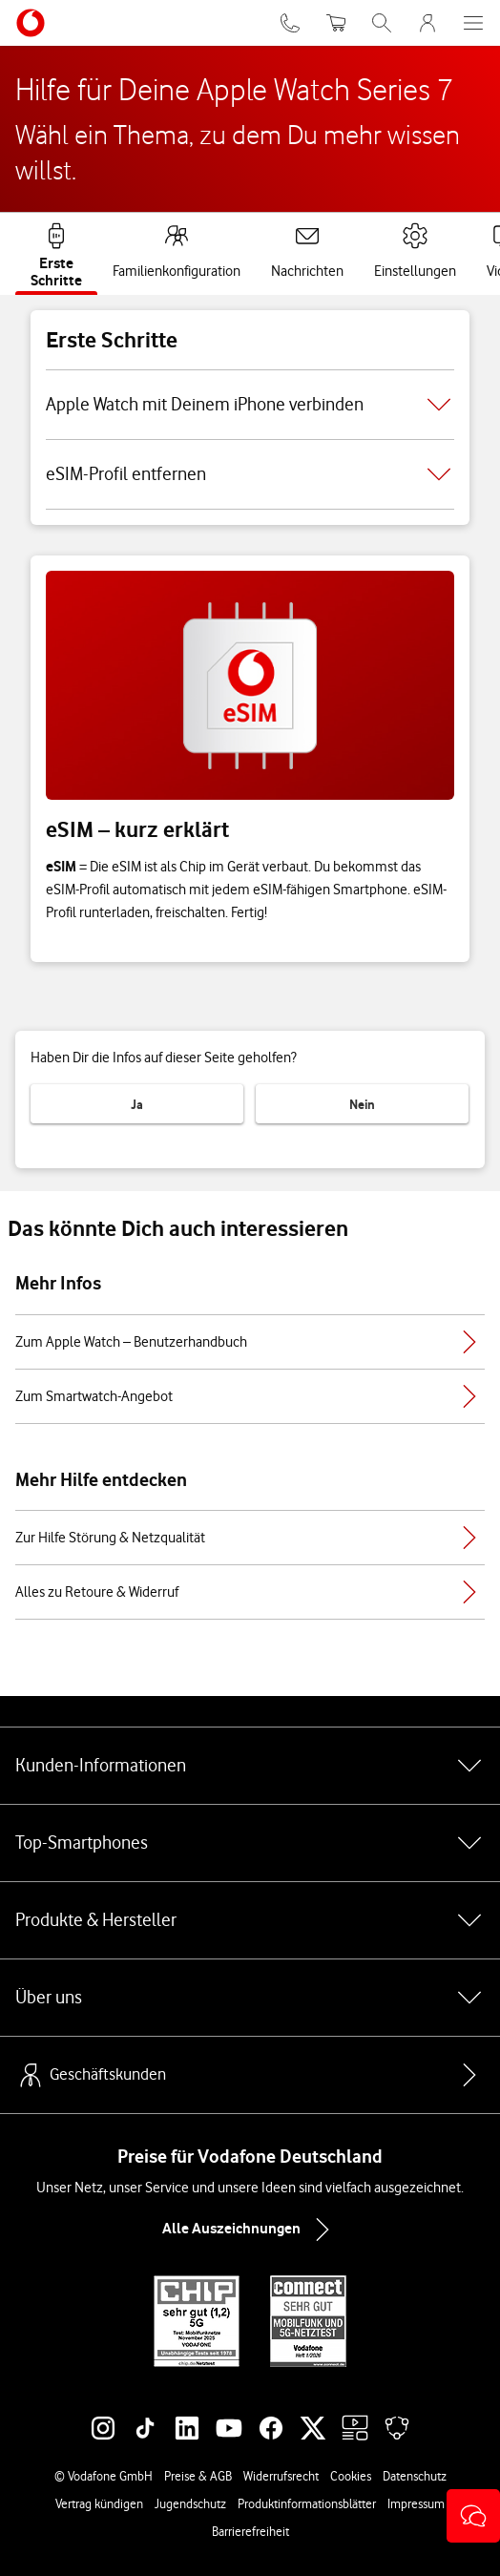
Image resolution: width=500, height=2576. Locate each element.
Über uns (250, 1997)
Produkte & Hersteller (250, 1920)
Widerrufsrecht (281, 2475)
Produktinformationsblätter (307, 2503)
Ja (137, 1104)
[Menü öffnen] (473, 23)
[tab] (56, 252)
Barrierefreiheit (250, 2531)
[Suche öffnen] (382, 23)
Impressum (416, 2503)
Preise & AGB (198, 2475)
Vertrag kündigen (99, 2503)
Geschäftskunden (90, 2075)
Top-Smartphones (250, 1843)
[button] (473, 2516)
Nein (362, 1104)
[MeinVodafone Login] (427, 23)
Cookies (350, 2475)
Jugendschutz (190, 2503)
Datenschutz (415, 2475)
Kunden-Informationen (250, 1765)
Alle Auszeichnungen (250, 2229)
